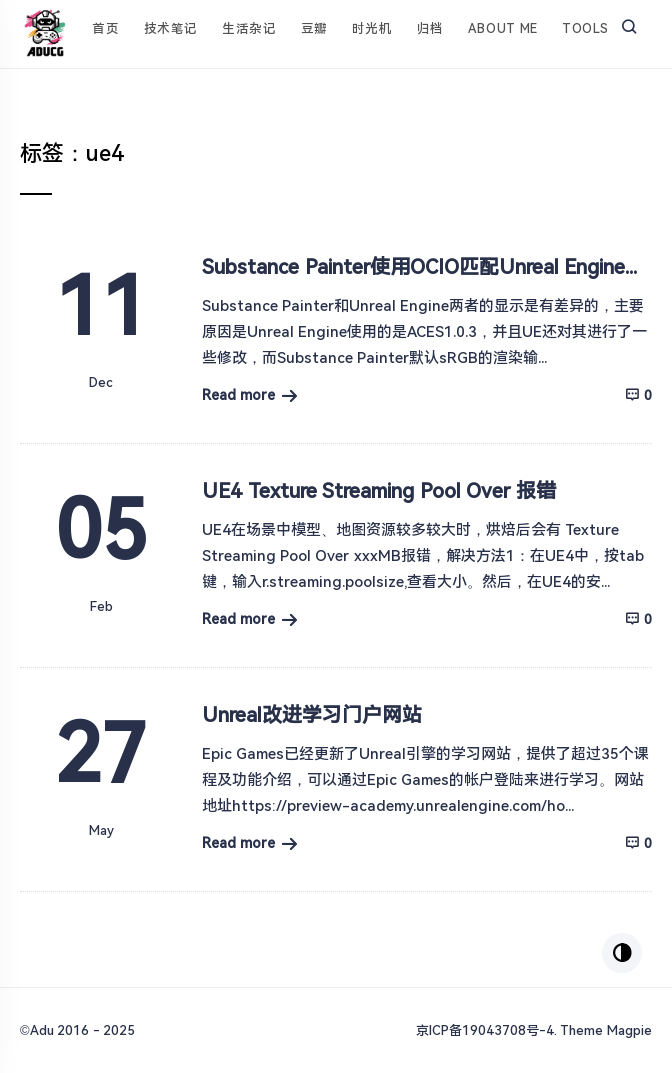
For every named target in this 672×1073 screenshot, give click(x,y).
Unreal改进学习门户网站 (312, 715)
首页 (105, 28)
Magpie (629, 1030)
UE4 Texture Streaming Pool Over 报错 (379, 491)
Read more (238, 395)
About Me (503, 28)
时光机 (372, 28)
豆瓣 (314, 28)
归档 (430, 28)
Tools (585, 28)
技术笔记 (171, 28)
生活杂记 (249, 28)
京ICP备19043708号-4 (485, 1030)
